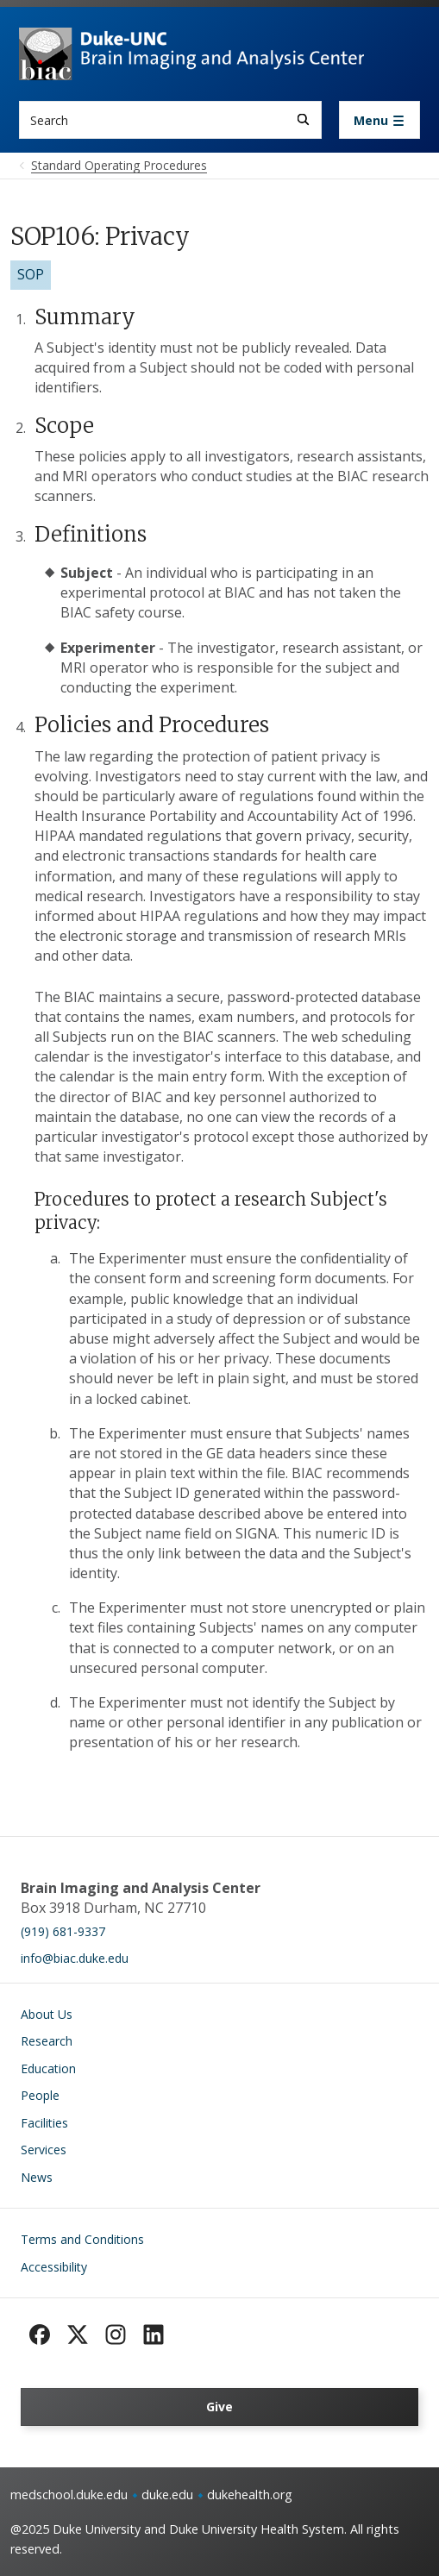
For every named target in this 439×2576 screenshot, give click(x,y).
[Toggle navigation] (379, 120)
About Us (46, 2014)
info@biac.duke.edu (75, 1958)
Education (48, 2068)
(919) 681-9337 (63, 1931)
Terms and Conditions (82, 2239)
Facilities (44, 2123)
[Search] (303, 119)
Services (43, 2149)
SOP (30, 274)
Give (219, 2406)
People (40, 2095)
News (37, 2177)
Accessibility (54, 2267)
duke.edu (167, 2494)
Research (46, 2041)
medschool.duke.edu (69, 2494)
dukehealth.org (249, 2494)
